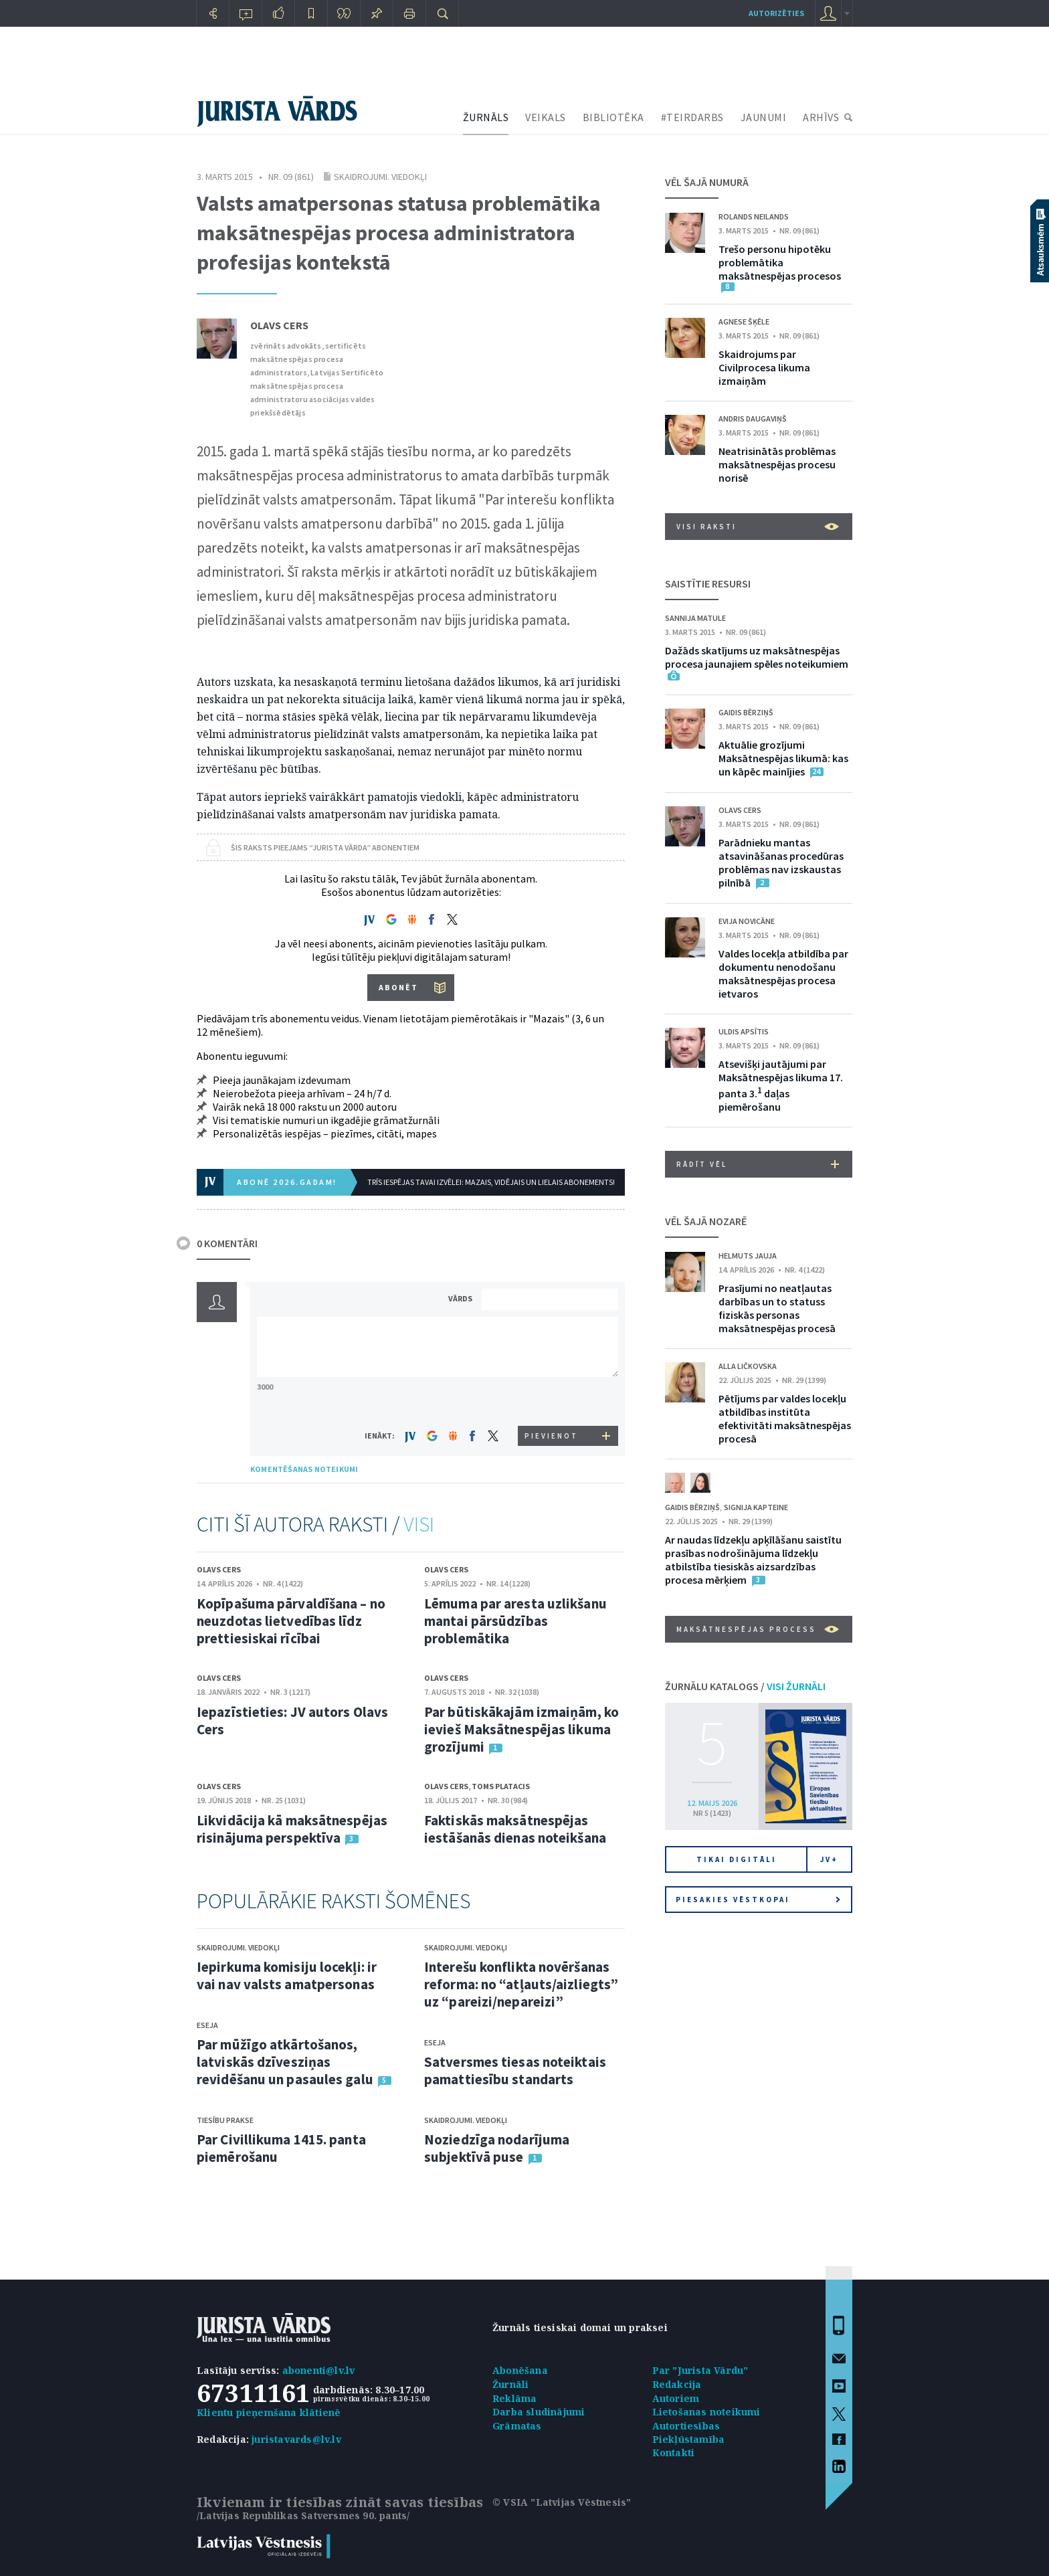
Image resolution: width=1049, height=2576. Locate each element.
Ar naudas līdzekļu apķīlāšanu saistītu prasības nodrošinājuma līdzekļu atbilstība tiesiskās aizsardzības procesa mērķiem (753, 1559)
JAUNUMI (764, 117)
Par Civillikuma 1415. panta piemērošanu (281, 2148)
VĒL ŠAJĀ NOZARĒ (706, 1221)
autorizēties (776, 13)
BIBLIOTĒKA (613, 117)
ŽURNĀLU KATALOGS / (745, 1686)
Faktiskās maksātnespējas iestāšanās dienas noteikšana (515, 1829)
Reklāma (514, 2398)
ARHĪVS (821, 117)
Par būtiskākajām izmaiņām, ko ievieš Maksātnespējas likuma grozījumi (521, 1729)
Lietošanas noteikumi (706, 2411)
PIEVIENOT (551, 1436)
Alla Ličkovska (748, 1366)
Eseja (207, 2025)
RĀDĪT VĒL (757, 1164)
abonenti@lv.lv (318, 2370)
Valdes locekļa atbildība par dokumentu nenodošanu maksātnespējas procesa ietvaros (783, 973)
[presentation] (552, 1401)
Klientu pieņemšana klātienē (269, 2412)
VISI (418, 1524)
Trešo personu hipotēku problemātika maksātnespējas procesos (780, 262)
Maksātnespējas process (757, 1629)
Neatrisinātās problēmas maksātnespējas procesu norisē (777, 464)
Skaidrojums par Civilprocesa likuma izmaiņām (764, 367)
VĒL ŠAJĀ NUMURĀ (707, 182)
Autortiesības (686, 2425)
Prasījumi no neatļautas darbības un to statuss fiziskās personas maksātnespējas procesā (777, 1308)
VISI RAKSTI (757, 526)
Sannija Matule (695, 618)
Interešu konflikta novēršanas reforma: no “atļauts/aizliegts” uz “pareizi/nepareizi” (521, 1984)
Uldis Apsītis (744, 1031)
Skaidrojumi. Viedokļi (380, 177)
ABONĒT (398, 987)
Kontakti (673, 2452)
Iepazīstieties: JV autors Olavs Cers (292, 1720)
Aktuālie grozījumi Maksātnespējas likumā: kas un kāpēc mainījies (783, 758)
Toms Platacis (501, 1786)
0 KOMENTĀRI (227, 1243)
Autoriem (676, 2398)
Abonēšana (520, 2370)
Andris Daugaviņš (753, 418)
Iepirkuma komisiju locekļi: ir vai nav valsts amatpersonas (287, 1975)
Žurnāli (510, 2384)
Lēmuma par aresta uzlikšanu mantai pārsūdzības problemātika (515, 1620)
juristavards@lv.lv (296, 2439)
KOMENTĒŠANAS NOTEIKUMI (304, 1469)
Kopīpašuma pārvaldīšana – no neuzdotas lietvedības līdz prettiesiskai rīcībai (291, 1620)
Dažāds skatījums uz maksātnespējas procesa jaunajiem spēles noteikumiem (756, 657)
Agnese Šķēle (744, 321)
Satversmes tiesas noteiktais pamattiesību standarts (515, 2070)
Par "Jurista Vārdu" (700, 2370)
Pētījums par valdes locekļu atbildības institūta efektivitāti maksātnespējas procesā (785, 1418)
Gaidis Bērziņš (746, 712)
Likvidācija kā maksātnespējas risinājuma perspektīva (292, 1829)
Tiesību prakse (225, 2120)
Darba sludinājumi (538, 2411)
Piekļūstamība (688, 2439)
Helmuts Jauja (748, 1256)
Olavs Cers (279, 325)
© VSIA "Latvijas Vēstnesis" (561, 2502)
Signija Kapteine (756, 1507)
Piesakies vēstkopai (758, 1899)
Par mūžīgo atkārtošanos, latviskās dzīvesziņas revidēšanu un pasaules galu (285, 2061)
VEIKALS (545, 117)
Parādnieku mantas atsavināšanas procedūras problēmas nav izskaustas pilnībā (781, 862)
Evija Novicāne (747, 921)
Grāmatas (517, 2425)
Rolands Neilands (754, 216)
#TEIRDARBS (692, 117)
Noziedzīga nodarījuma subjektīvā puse (496, 2148)
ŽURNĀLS (486, 117)
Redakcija (677, 2384)
